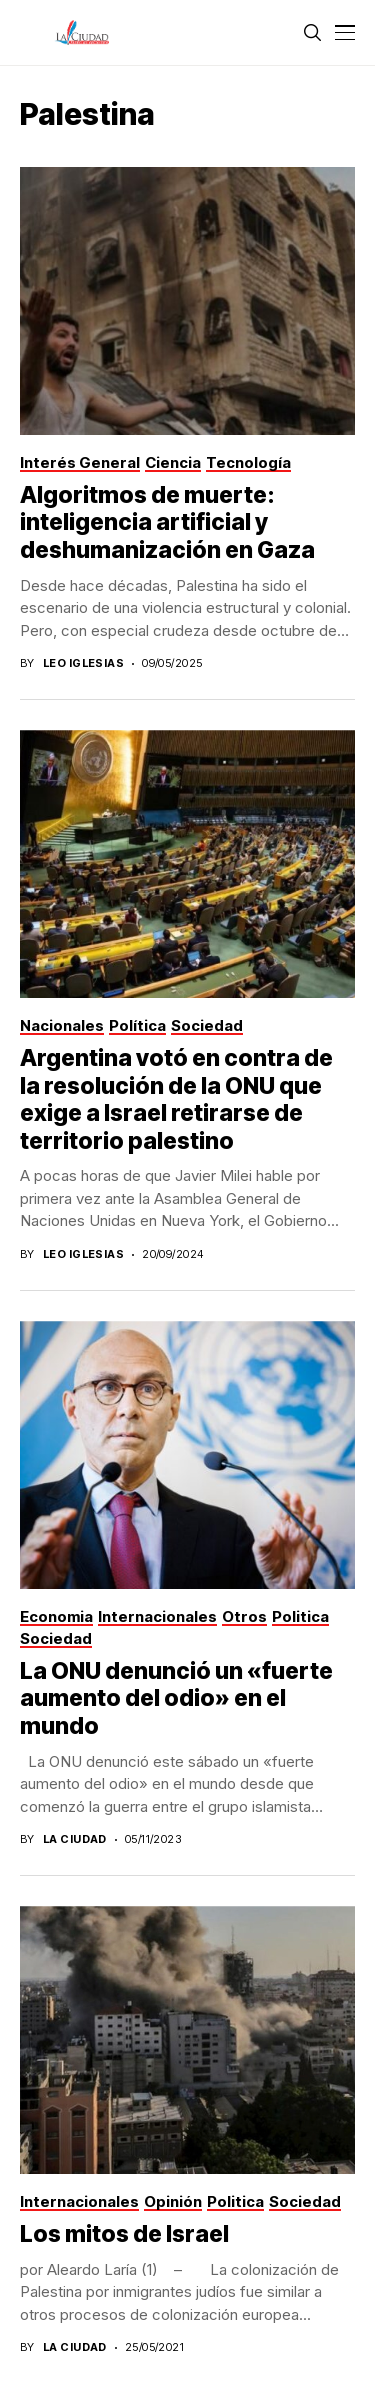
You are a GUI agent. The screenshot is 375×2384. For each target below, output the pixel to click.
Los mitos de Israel (124, 2234)
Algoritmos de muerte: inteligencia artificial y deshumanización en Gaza (167, 522)
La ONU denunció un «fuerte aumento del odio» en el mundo (176, 1698)
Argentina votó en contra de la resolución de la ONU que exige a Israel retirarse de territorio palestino (176, 1099)
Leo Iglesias (83, 663)
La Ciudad (75, 1839)
